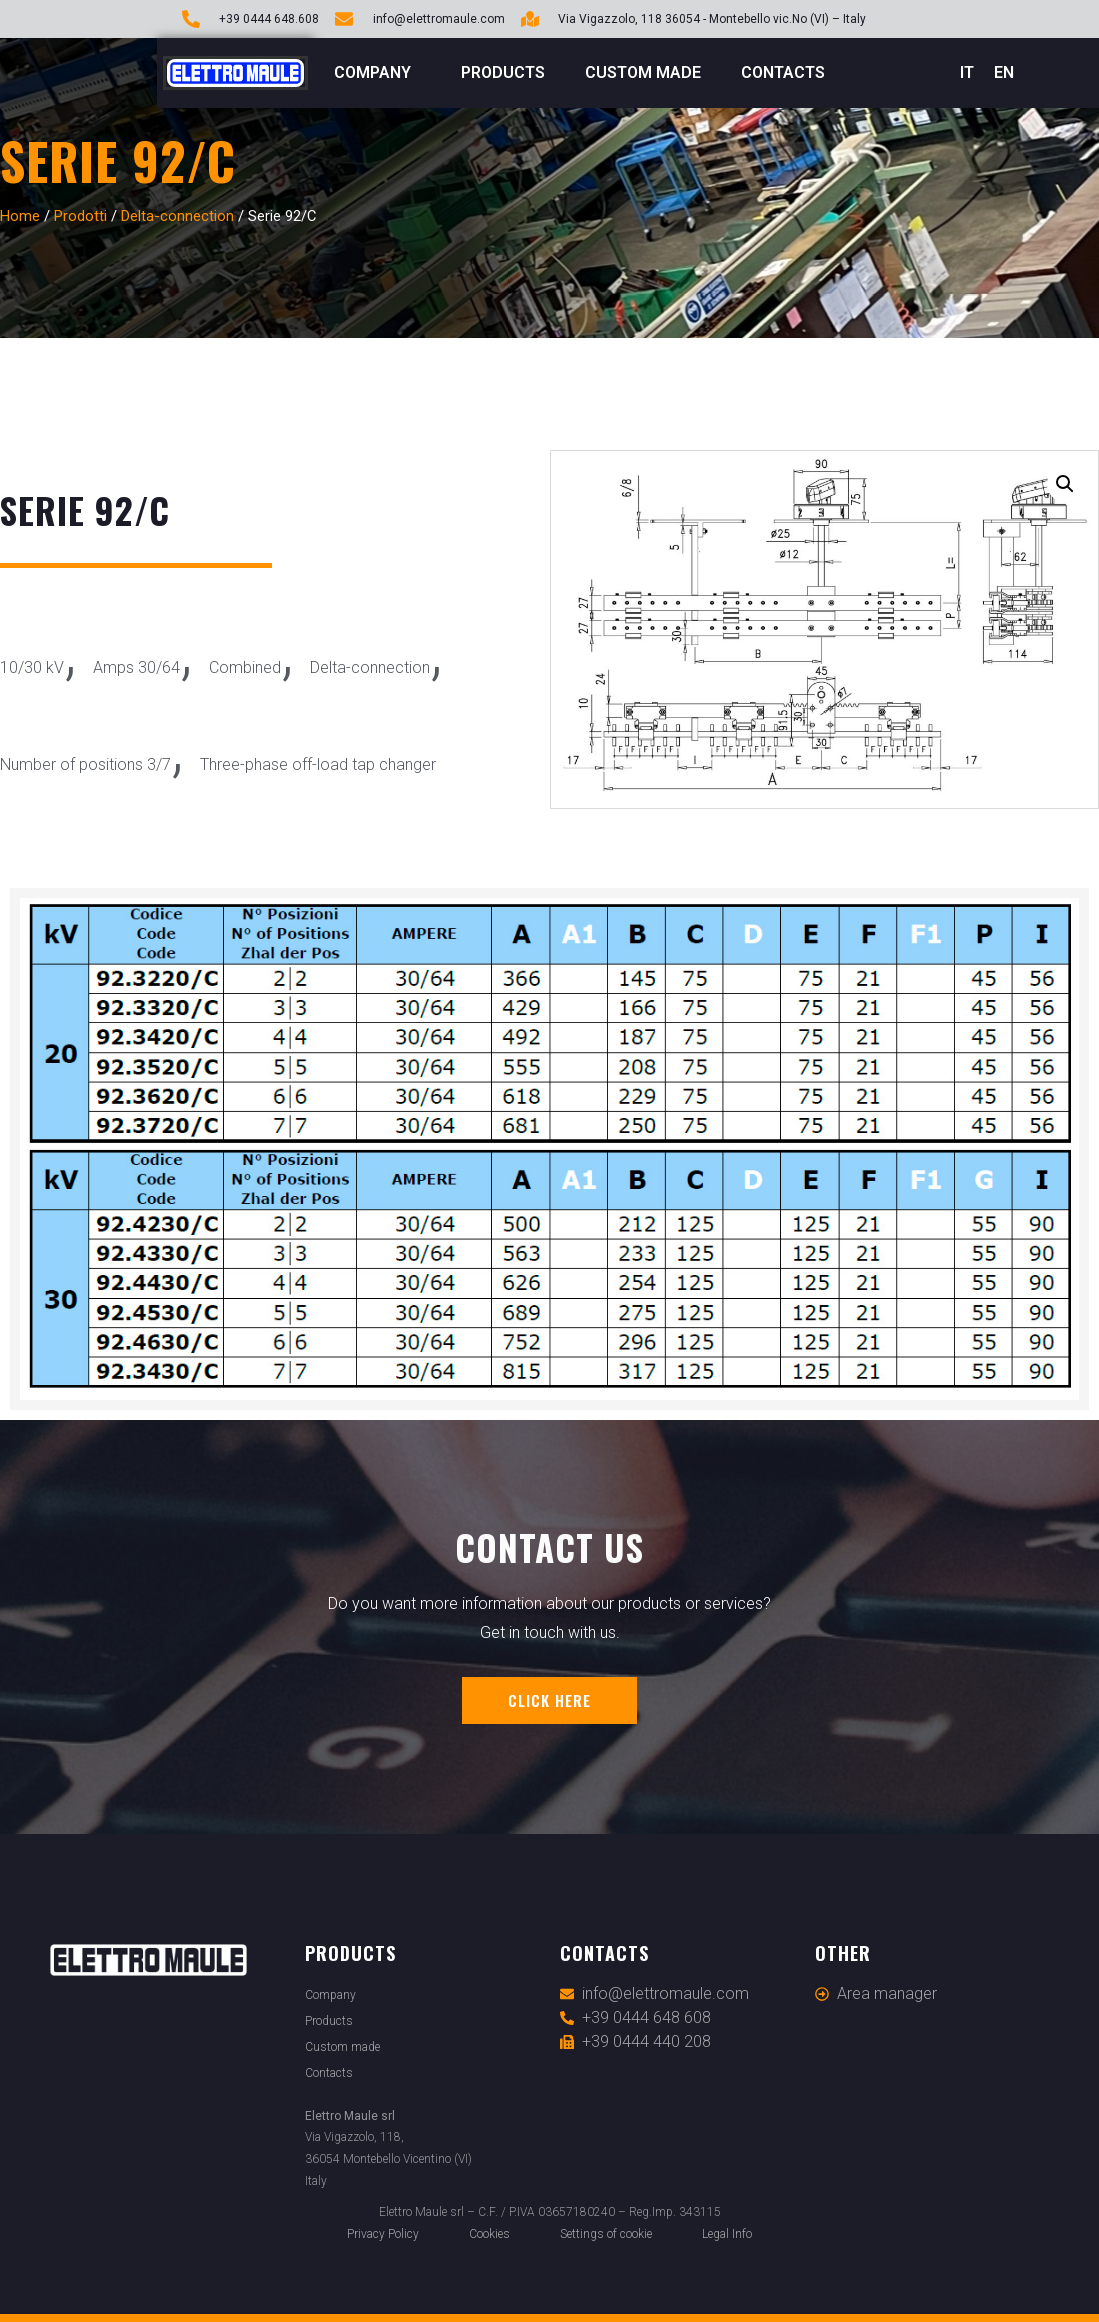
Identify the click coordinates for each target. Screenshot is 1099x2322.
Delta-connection (177, 216)
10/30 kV (32, 667)
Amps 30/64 (136, 667)
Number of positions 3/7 (85, 764)
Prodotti (80, 216)
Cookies (489, 2234)
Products (503, 72)
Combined (245, 667)
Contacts (783, 72)
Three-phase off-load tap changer (318, 764)
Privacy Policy (383, 2234)
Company (377, 73)
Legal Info (727, 2234)
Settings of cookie (606, 2234)
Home (20, 216)
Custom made (643, 72)
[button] (1065, 484)
